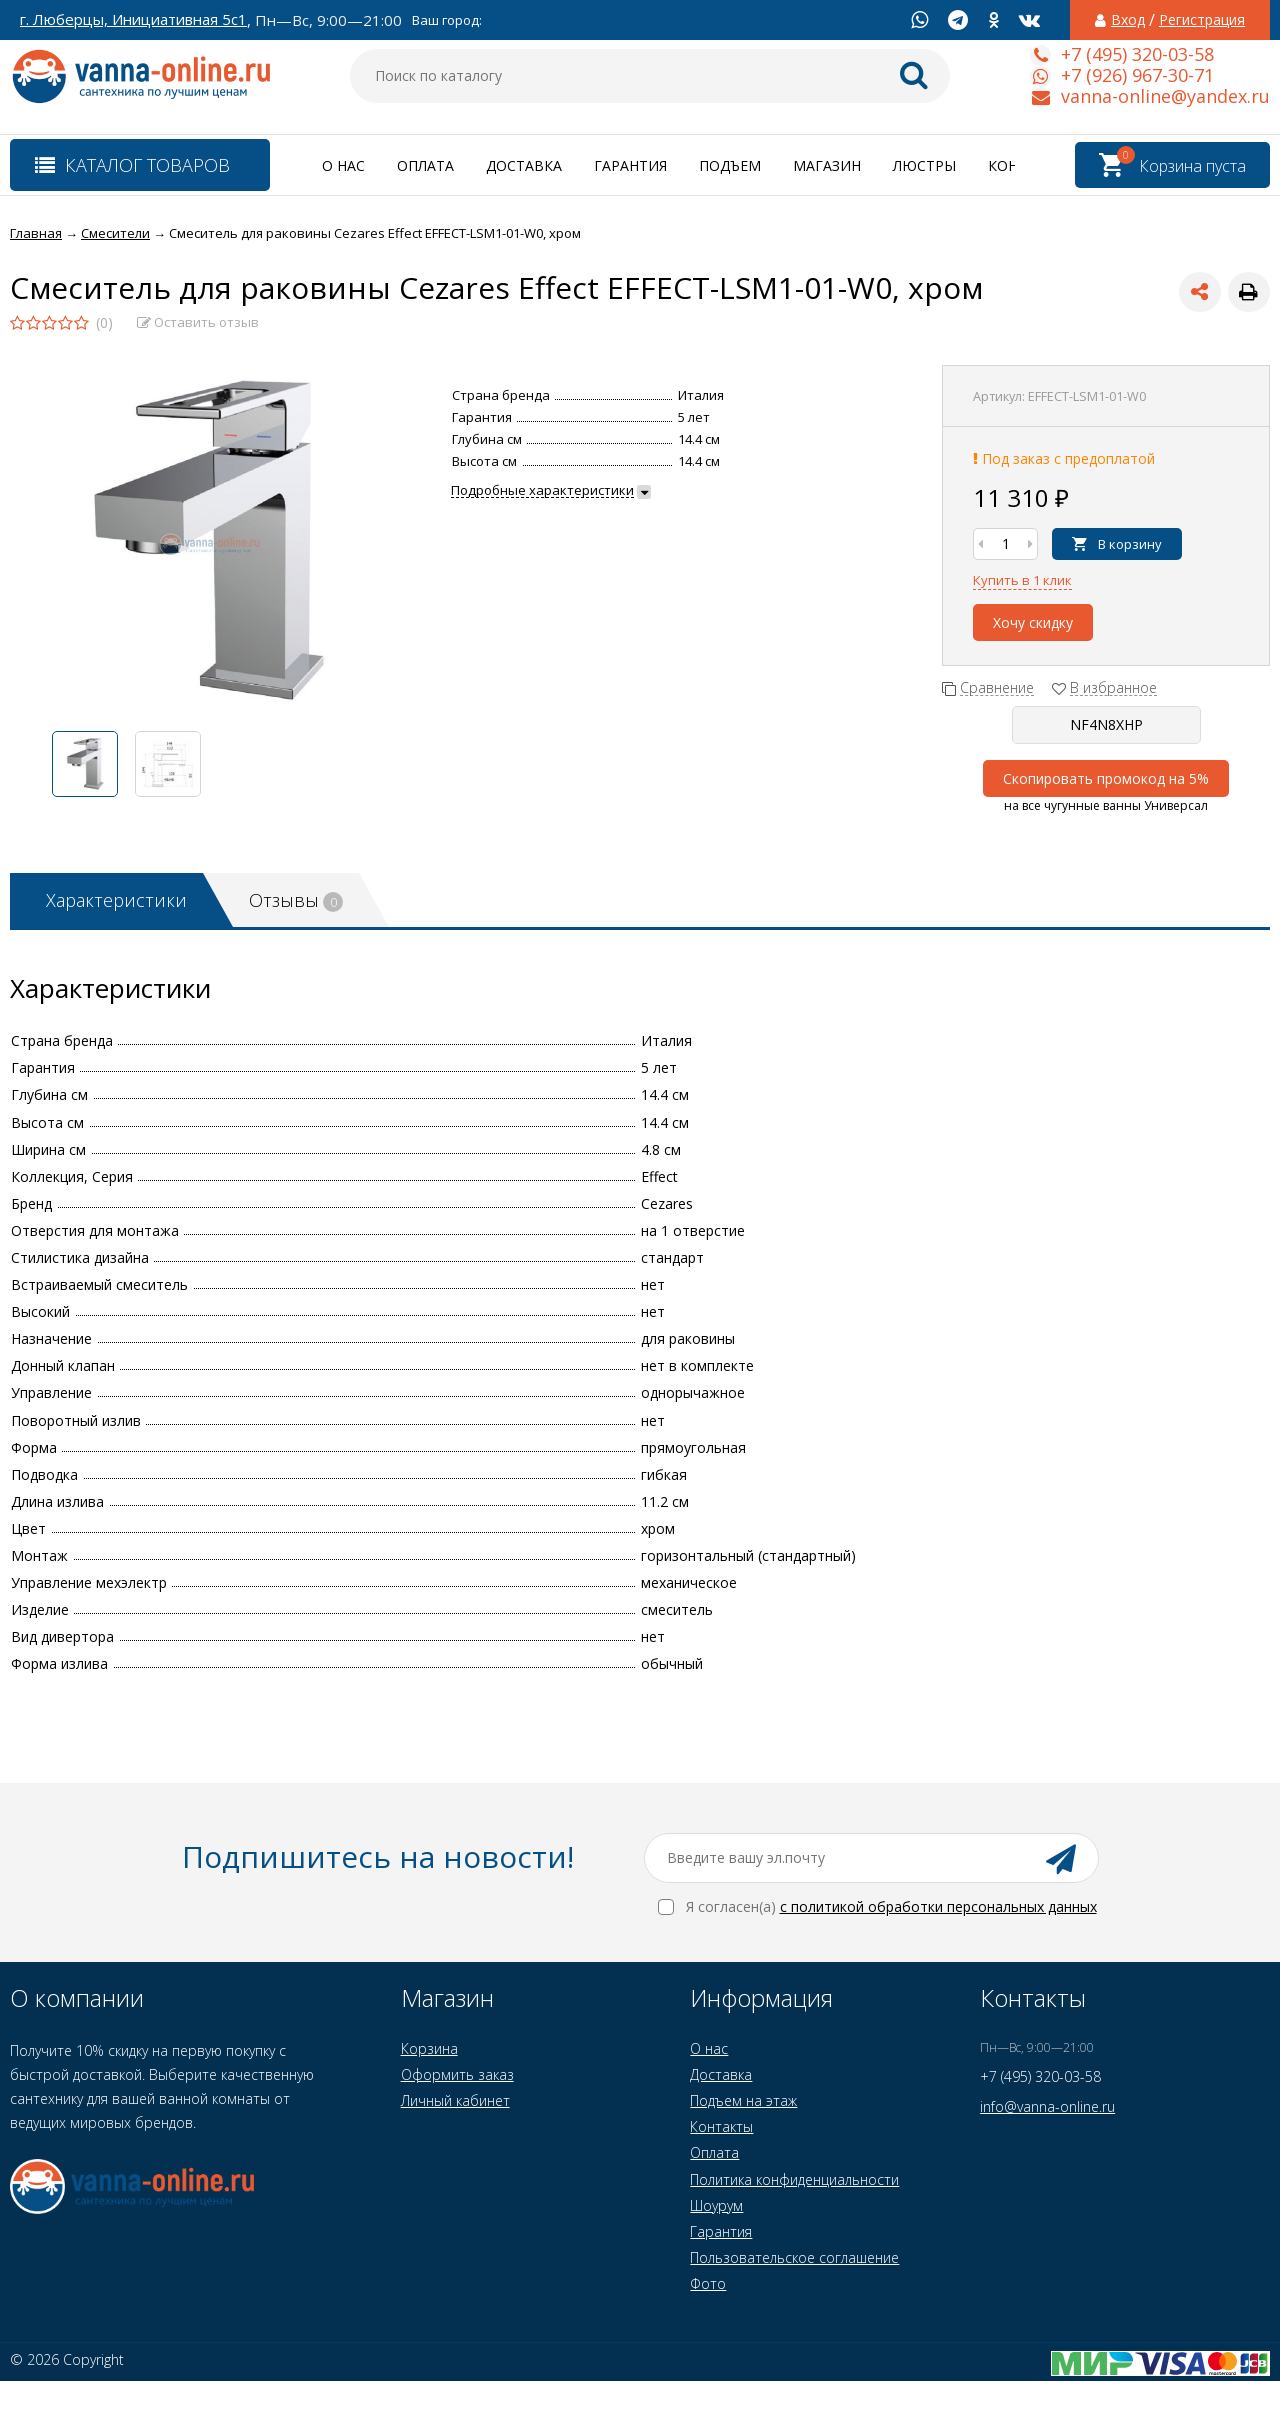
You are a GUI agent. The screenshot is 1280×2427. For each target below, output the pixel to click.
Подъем (730, 165)
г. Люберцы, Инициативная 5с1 (133, 19)
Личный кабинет (455, 2100)
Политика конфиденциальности (794, 2179)
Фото (708, 2283)
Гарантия (630, 165)
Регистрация (1202, 20)
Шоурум (716, 2205)
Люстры (924, 165)
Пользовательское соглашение (794, 2257)
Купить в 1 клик (1022, 580)
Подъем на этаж (743, 2100)
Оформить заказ (457, 2074)
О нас (343, 165)
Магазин (827, 165)
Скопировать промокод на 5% (1106, 778)
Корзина (429, 2048)
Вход (1128, 20)
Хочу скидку (1033, 622)
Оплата (425, 165)
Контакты (721, 2126)
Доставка (524, 165)
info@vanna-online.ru (1047, 2106)
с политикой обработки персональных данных (938, 1906)
